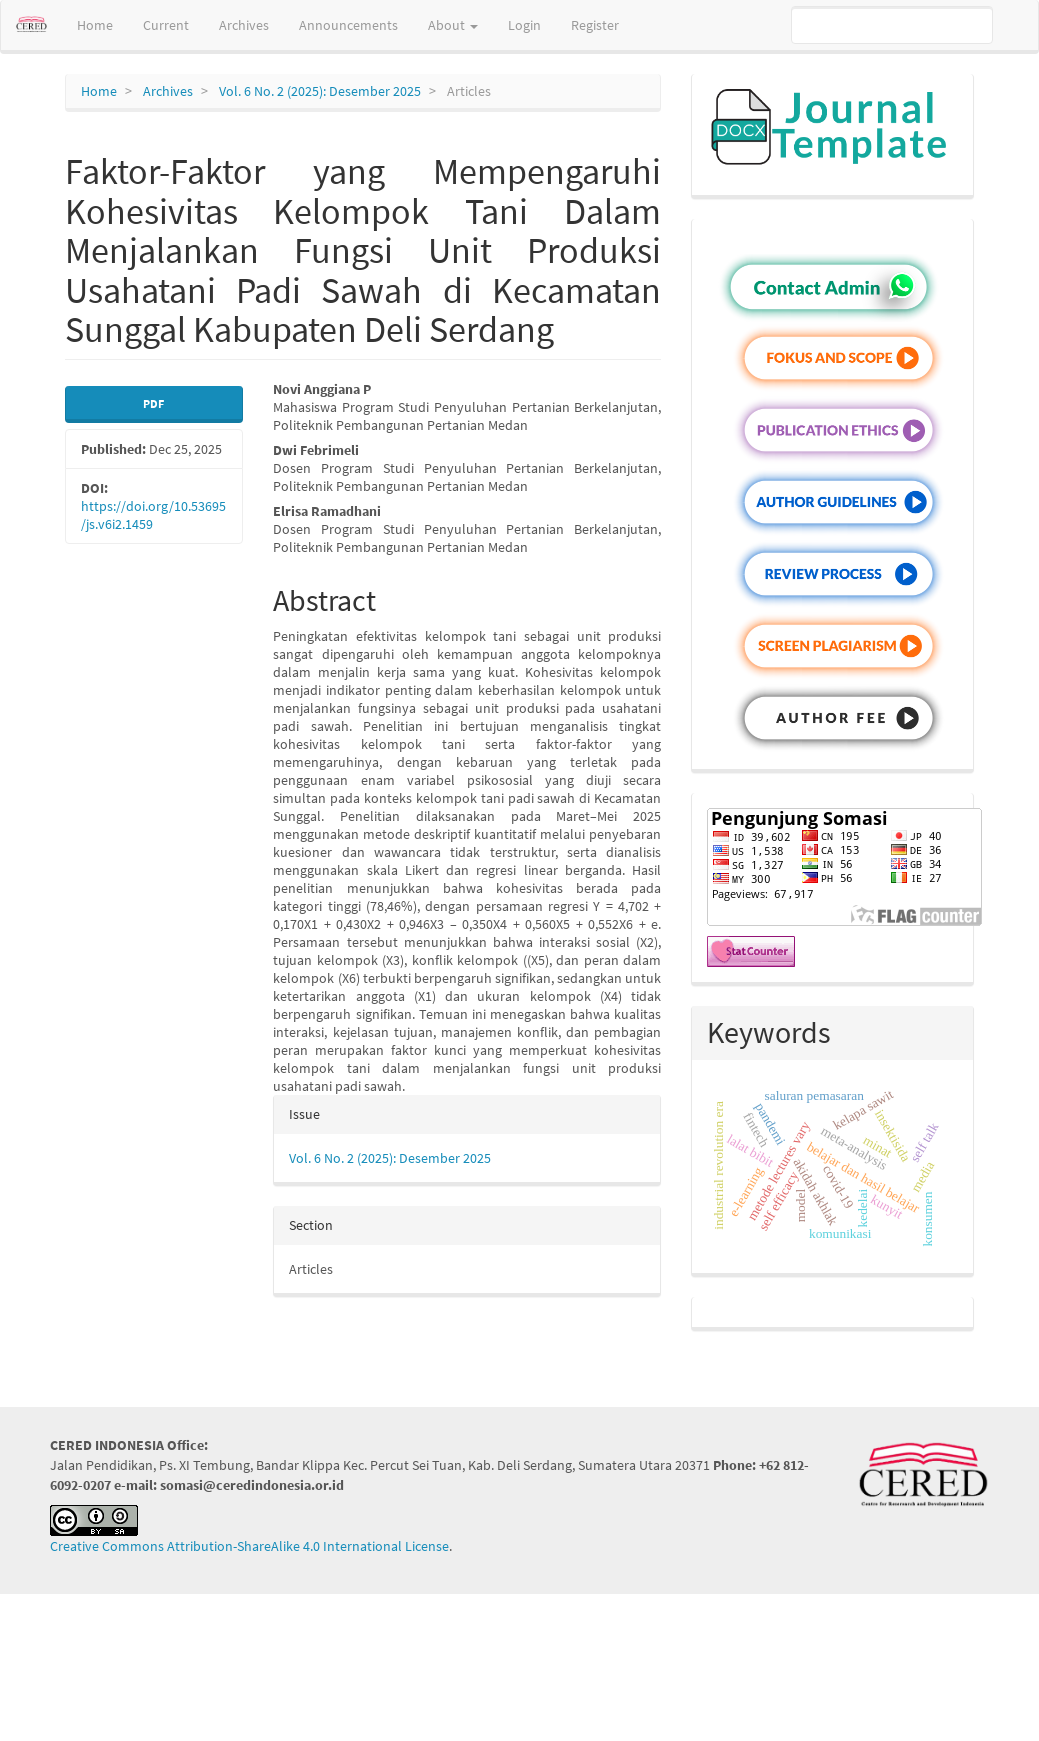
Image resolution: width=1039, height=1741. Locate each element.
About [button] (453, 25)
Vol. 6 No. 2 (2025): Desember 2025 (320, 91)
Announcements (348, 25)
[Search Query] (892, 25)
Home (95, 25)
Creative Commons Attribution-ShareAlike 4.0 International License (249, 1546)
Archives (244, 25)
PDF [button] (153, 403)
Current (166, 25)
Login (524, 25)
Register (595, 25)
